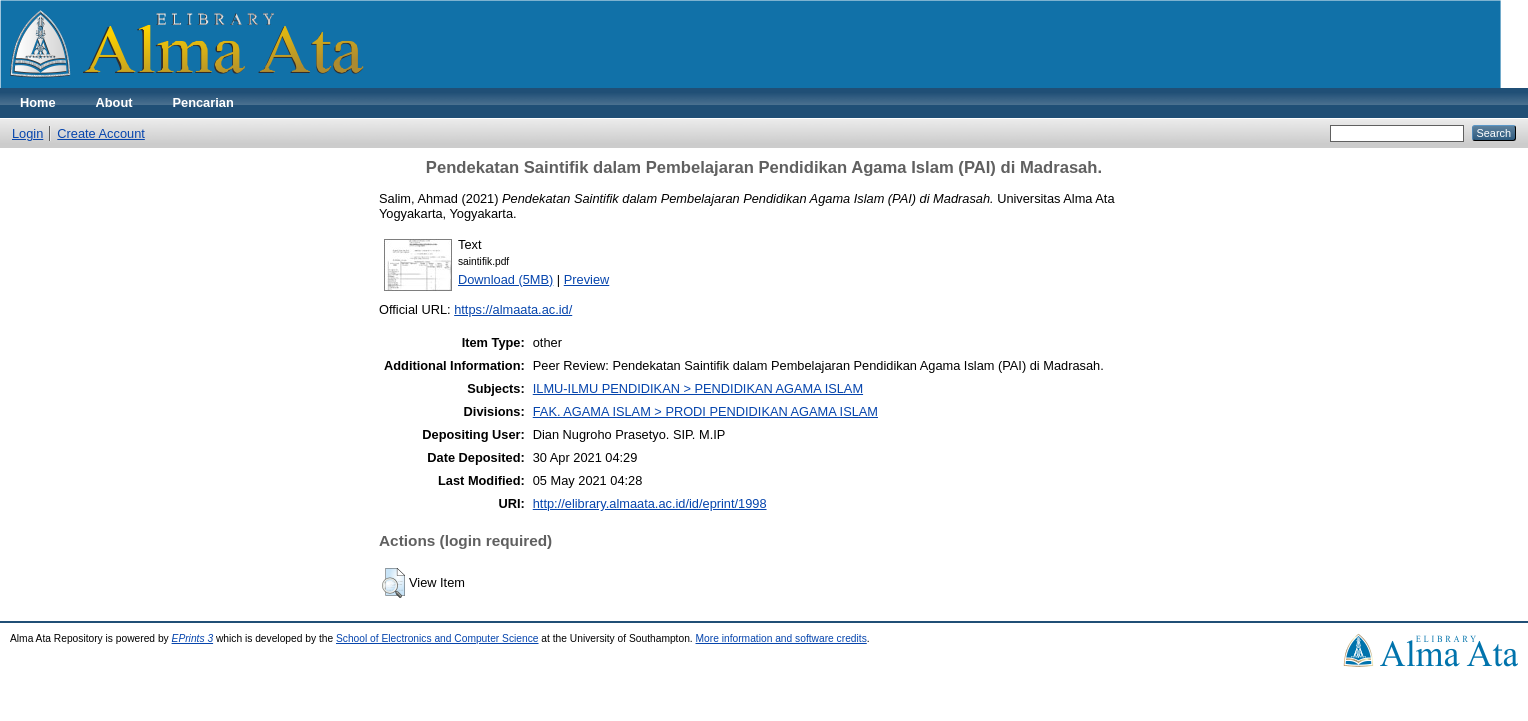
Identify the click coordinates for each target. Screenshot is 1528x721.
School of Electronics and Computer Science (437, 638)
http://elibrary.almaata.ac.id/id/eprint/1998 (650, 503)
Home (38, 102)
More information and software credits (781, 638)
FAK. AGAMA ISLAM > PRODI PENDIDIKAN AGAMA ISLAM (705, 411)
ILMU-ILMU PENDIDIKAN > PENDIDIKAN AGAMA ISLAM (698, 388)
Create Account (101, 133)
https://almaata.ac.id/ (513, 309)
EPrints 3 (193, 638)
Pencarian (203, 102)
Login (27, 133)
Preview (587, 279)
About (114, 102)
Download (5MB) (505, 279)
